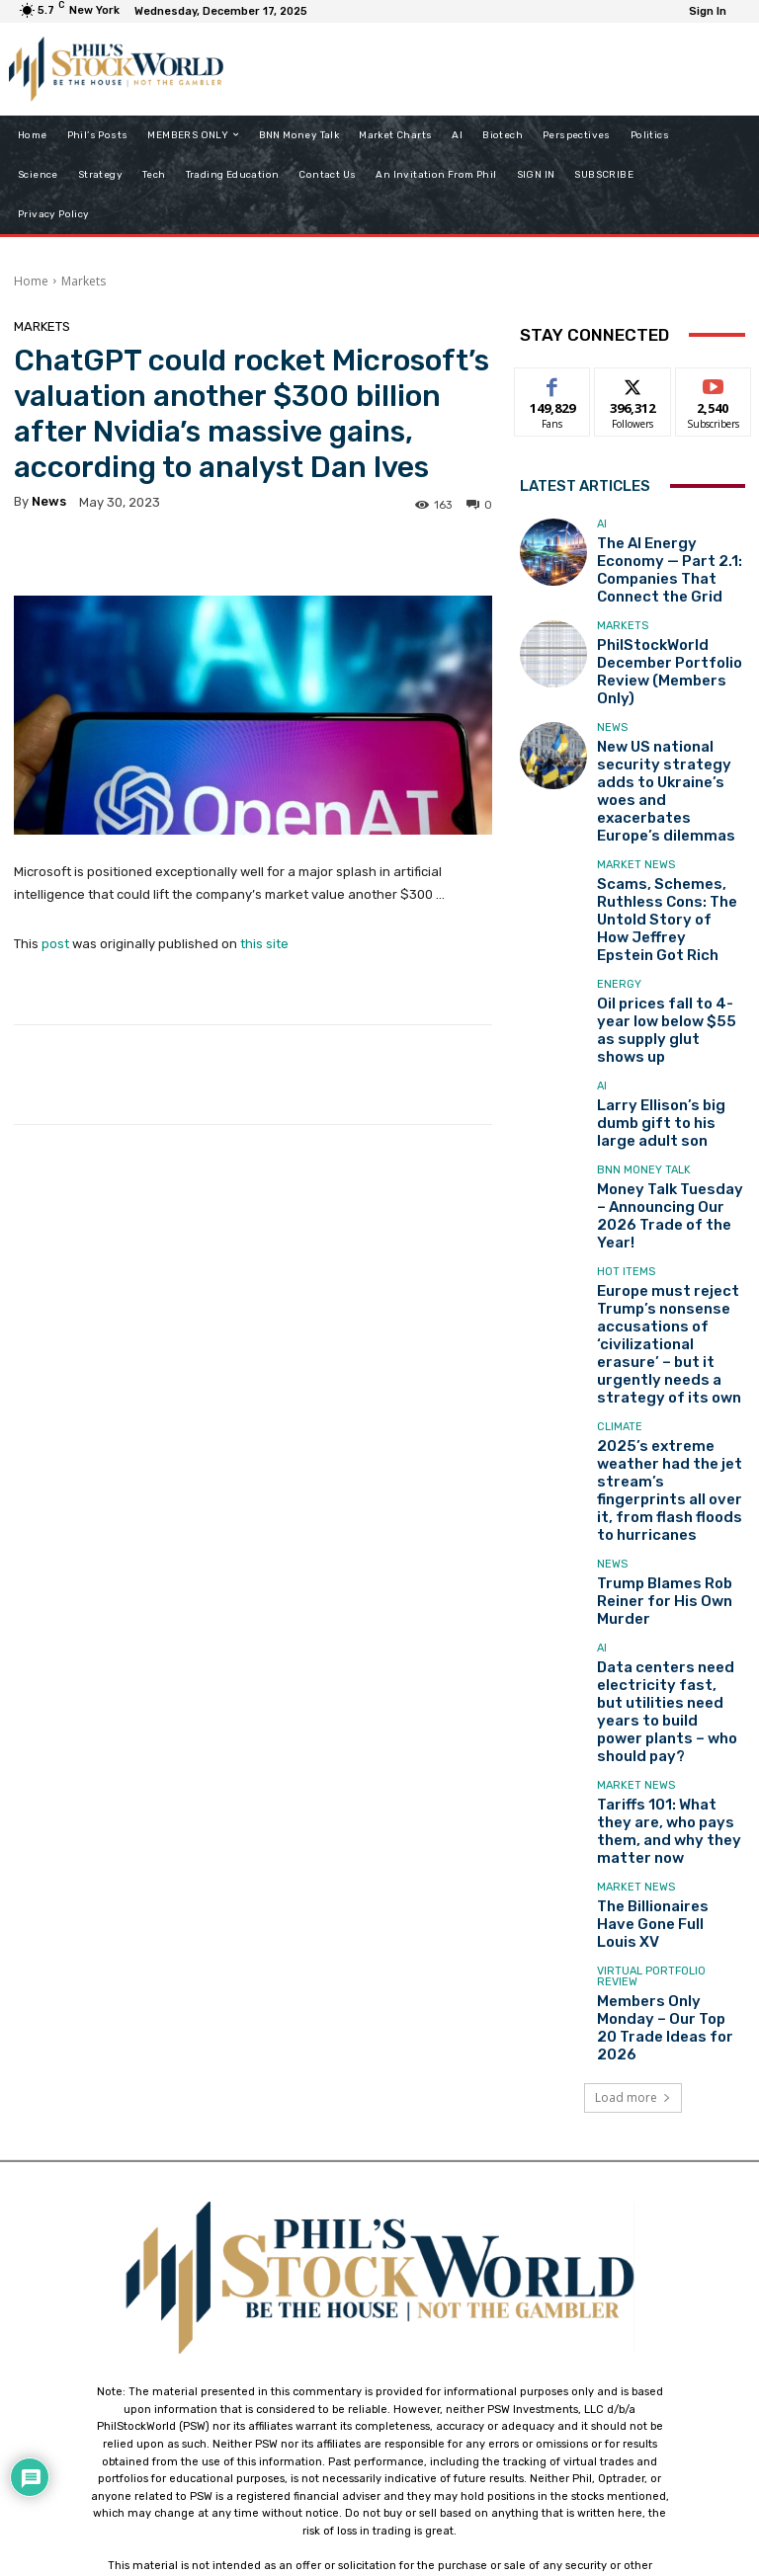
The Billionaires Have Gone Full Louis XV (656, 1615)
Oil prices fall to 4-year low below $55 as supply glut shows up (664, 903)
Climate (619, 1222)
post (55, 943)
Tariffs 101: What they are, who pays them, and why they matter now (669, 1532)
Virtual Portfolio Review (651, 1667)
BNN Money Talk (644, 1037)
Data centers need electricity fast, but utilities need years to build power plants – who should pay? (666, 1444)
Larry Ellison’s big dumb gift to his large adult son (669, 986)
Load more (633, 1763)
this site (264, 943)
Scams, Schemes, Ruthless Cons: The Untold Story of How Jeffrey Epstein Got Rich (664, 820)
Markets (83, 281)
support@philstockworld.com (416, 2402)
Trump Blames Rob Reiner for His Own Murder (669, 1354)
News (612, 688)
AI (602, 529)
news (49, 501)
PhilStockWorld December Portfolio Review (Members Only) (669, 641)
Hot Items (626, 1113)
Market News (636, 783)
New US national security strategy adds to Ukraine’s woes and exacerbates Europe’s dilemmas (667, 731)
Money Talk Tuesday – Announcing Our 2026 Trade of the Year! (657, 1067)
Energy (619, 873)
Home (31, 281)
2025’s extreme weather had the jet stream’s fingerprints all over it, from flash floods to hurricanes (666, 1265)
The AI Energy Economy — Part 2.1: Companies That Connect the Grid (668, 559)
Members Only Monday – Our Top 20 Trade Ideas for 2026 (664, 1702)
